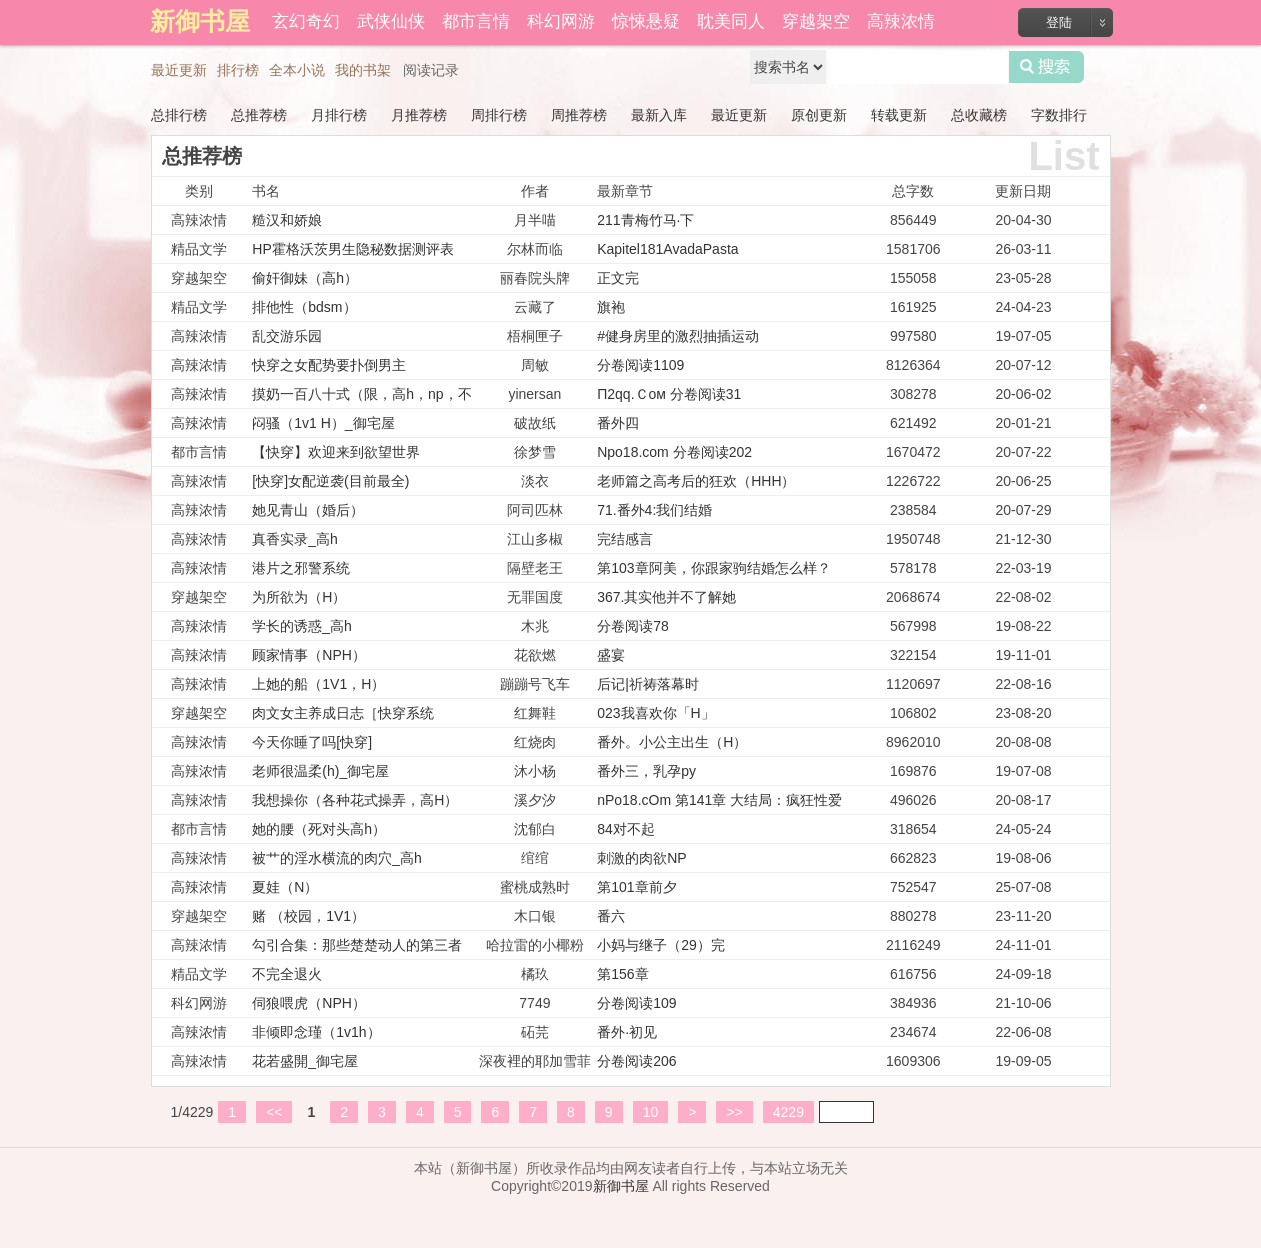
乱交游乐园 (287, 336)
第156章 (622, 974)
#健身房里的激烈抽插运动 (678, 336)
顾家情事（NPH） (309, 655)
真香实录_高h (295, 539)
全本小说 (297, 70)
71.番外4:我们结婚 (654, 510)
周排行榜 (499, 115)
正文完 (618, 278)
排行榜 (238, 70)
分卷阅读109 (636, 1003)
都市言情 (476, 21)
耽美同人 (731, 21)
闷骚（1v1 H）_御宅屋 (323, 423)
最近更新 (179, 70)
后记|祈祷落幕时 (648, 684)
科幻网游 (561, 21)
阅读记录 (431, 70)
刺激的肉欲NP (641, 858)
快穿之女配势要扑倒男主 (329, 365)
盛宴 (611, 655)
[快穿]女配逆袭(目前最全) (330, 481)
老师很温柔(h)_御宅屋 (320, 771)
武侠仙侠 (391, 21)
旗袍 (611, 307)
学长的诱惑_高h (302, 626)
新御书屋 (621, 1186)
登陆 (1059, 22)
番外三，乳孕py (646, 771)
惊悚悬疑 (646, 21)
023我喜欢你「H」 (655, 713)
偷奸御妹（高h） (305, 278)
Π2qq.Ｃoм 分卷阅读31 (669, 394)
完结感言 (625, 539)
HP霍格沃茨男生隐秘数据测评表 (352, 249)
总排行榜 (179, 115)
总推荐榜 (259, 115)
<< (274, 1112)
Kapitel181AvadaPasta (667, 249)
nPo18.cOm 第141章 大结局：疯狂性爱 (719, 800)
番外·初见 (627, 1032)
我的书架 (363, 70)
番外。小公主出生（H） (672, 742)
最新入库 (659, 115)
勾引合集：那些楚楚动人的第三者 (357, 945)
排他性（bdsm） (304, 307)
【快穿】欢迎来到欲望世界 (336, 452)
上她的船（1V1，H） (318, 684)
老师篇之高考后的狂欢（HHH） (696, 481)
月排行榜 (339, 115)
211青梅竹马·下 (645, 220)
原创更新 (819, 115)
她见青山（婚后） (308, 510)
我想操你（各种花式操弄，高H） (355, 800)
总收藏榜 (979, 115)
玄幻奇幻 (306, 21)
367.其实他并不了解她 (666, 597)
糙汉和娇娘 (287, 220)
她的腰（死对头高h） (319, 829)
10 (651, 1112)
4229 (788, 1112)
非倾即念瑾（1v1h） (316, 1032)
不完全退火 (287, 974)
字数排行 (1059, 115)
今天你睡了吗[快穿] (312, 742)
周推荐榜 (579, 115)
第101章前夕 (636, 887)
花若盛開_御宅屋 (305, 1061)
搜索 (1046, 67)
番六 (611, 916)
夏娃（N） (285, 887)
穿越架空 (816, 21)
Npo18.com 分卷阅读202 (674, 452)
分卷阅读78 (633, 626)
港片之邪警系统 (301, 568)
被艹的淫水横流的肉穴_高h (337, 858)
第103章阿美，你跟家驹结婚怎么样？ (713, 568)
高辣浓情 (901, 21)
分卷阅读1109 (640, 365)
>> (734, 1112)
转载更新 (899, 115)
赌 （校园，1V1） (308, 916)
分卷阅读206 (636, 1061)
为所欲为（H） (299, 597)
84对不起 (626, 829)
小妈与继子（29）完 (661, 945)
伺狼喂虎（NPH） (309, 1003)
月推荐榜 (419, 115)
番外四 (618, 423)
